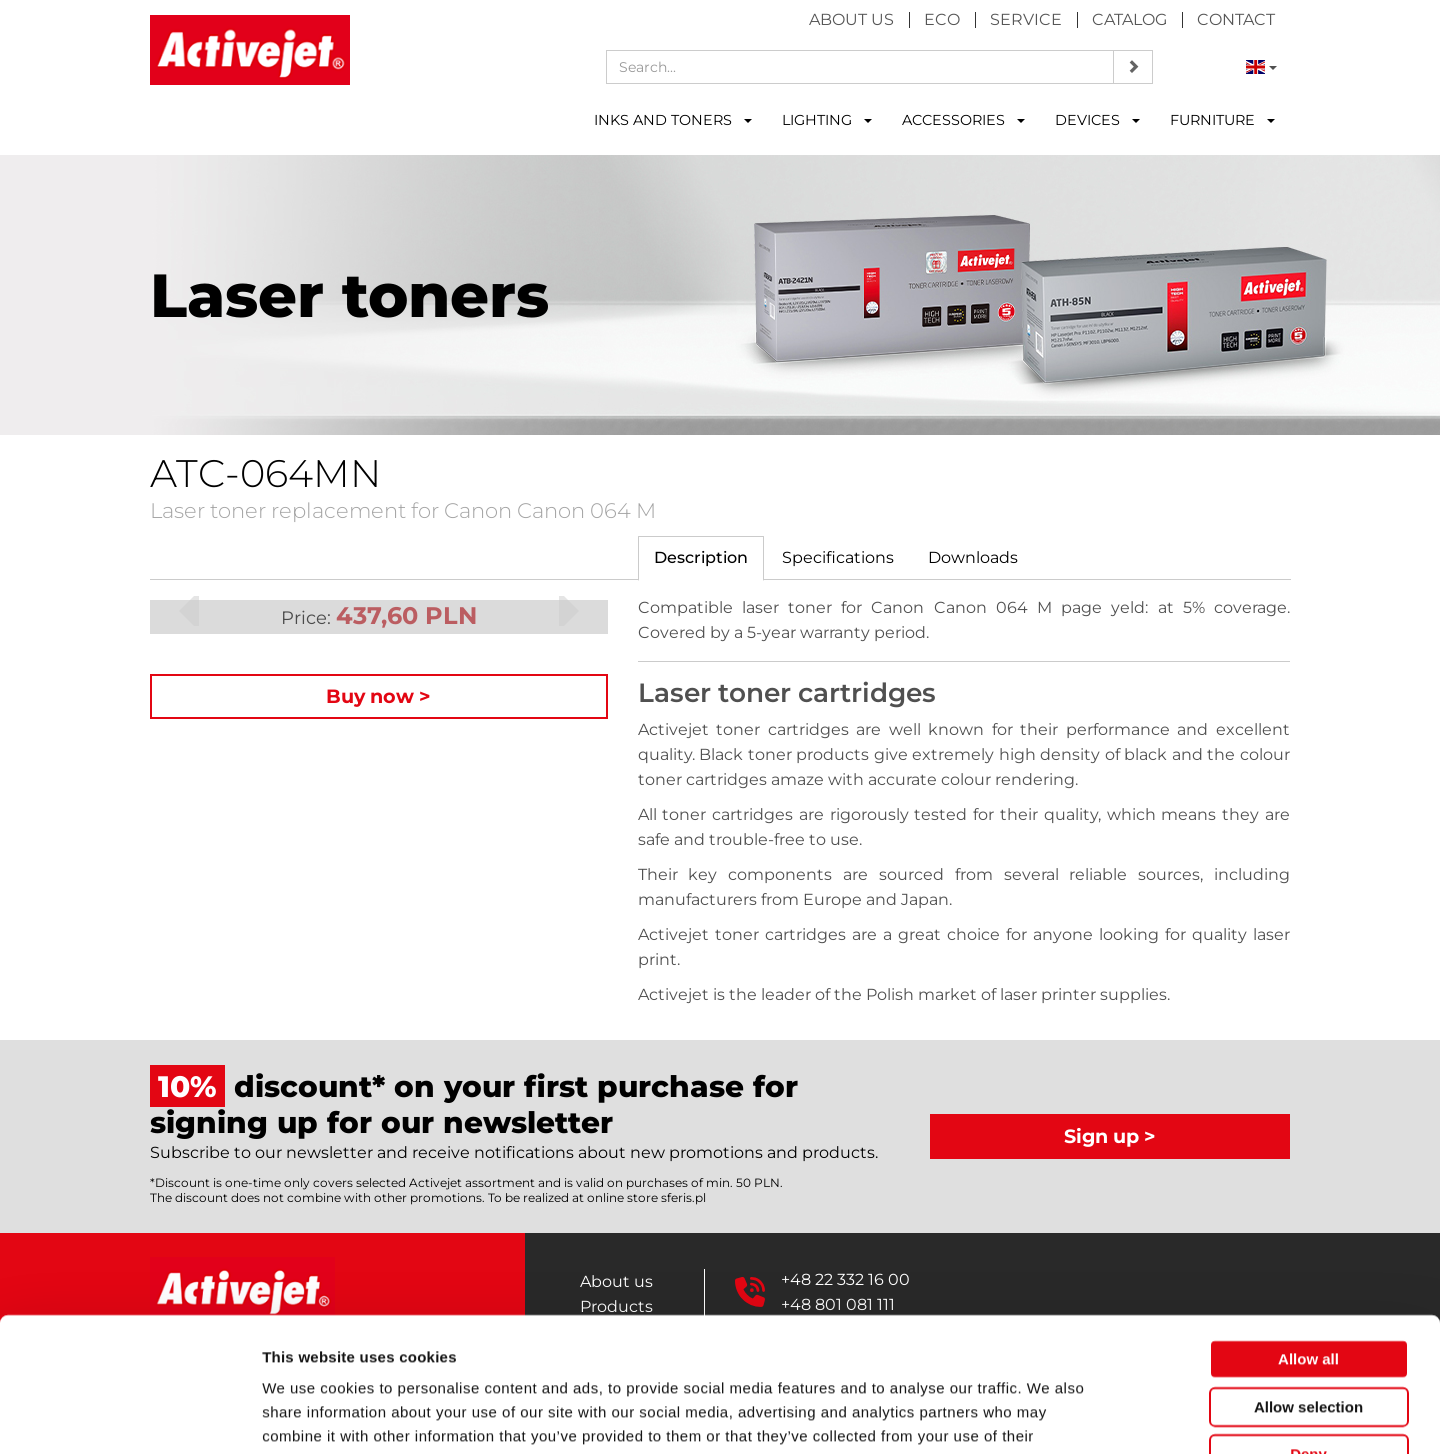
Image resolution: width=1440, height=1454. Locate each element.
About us (851, 19)
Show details (1049, 1414)
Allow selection (1308, 1280)
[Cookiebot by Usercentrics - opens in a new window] (129, 1415)
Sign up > (1110, 1136)
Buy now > (378, 696)
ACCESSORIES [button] (963, 120)
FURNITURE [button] (1222, 120)
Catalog (1129, 19)
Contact (1236, 19)
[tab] (701, 558)
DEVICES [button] (1097, 120)
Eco (942, 19)
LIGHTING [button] (827, 120)
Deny (1308, 1327)
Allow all (1308, 1232)
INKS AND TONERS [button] (673, 120)
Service (1026, 19)
